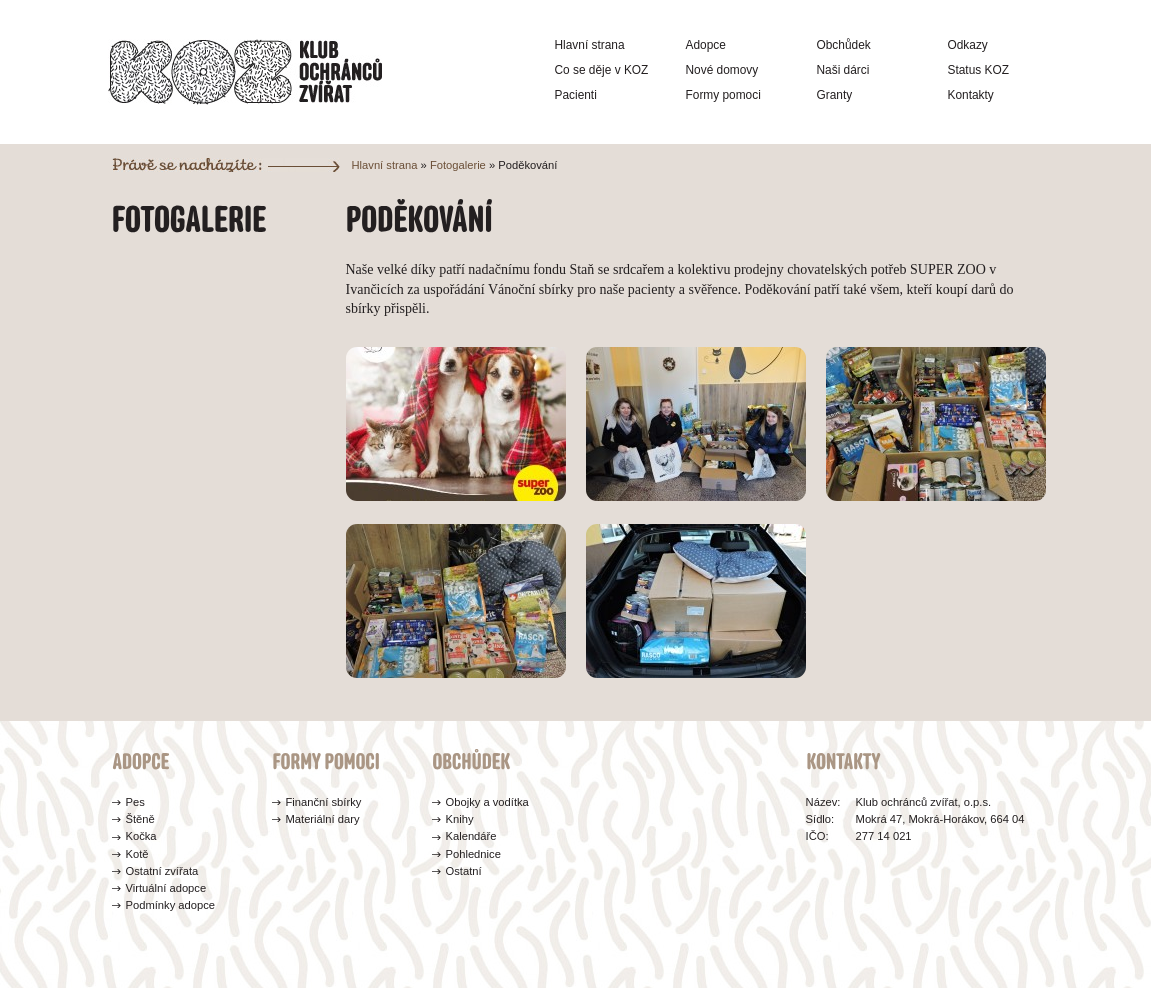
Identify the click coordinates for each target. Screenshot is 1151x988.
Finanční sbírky (324, 802)
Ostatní (464, 871)
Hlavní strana (590, 45)
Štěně (140, 819)
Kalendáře (471, 836)
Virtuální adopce (166, 888)
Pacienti (576, 95)
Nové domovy (722, 70)
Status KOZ (978, 70)
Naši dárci (843, 70)
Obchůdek (844, 45)
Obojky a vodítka (487, 802)
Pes (135, 802)
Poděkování (527, 165)
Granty (835, 95)
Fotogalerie (458, 165)
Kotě (137, 854)
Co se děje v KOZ (602, 70)
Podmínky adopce (171, 905)
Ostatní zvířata (162, 871)
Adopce (706, 45)
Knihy (460, 819)
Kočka (141, 836)
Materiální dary (323, 819)
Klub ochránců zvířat (245, 72)
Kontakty (971, 95)
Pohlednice (473, 854)
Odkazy (968, 45)
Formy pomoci (723, 95)
